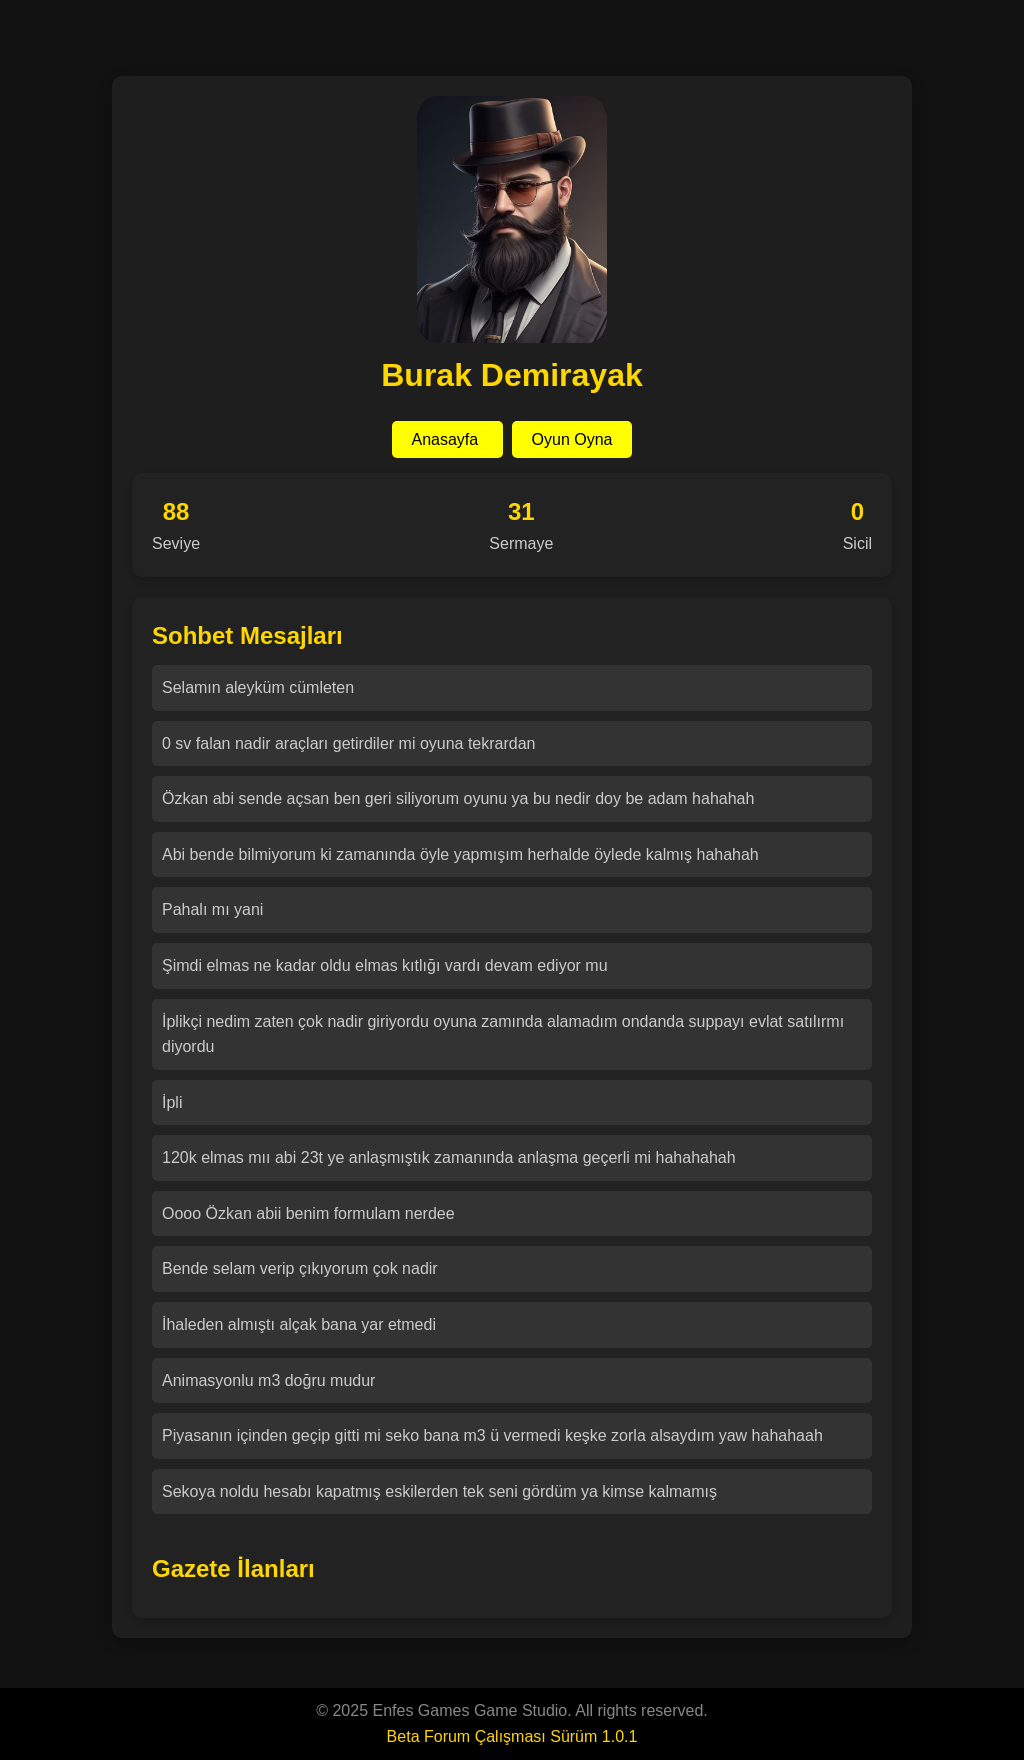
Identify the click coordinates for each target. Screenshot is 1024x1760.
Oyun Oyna (572, 439)
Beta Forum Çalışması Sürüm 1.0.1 (512, 1736)
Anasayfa (447, 439)
